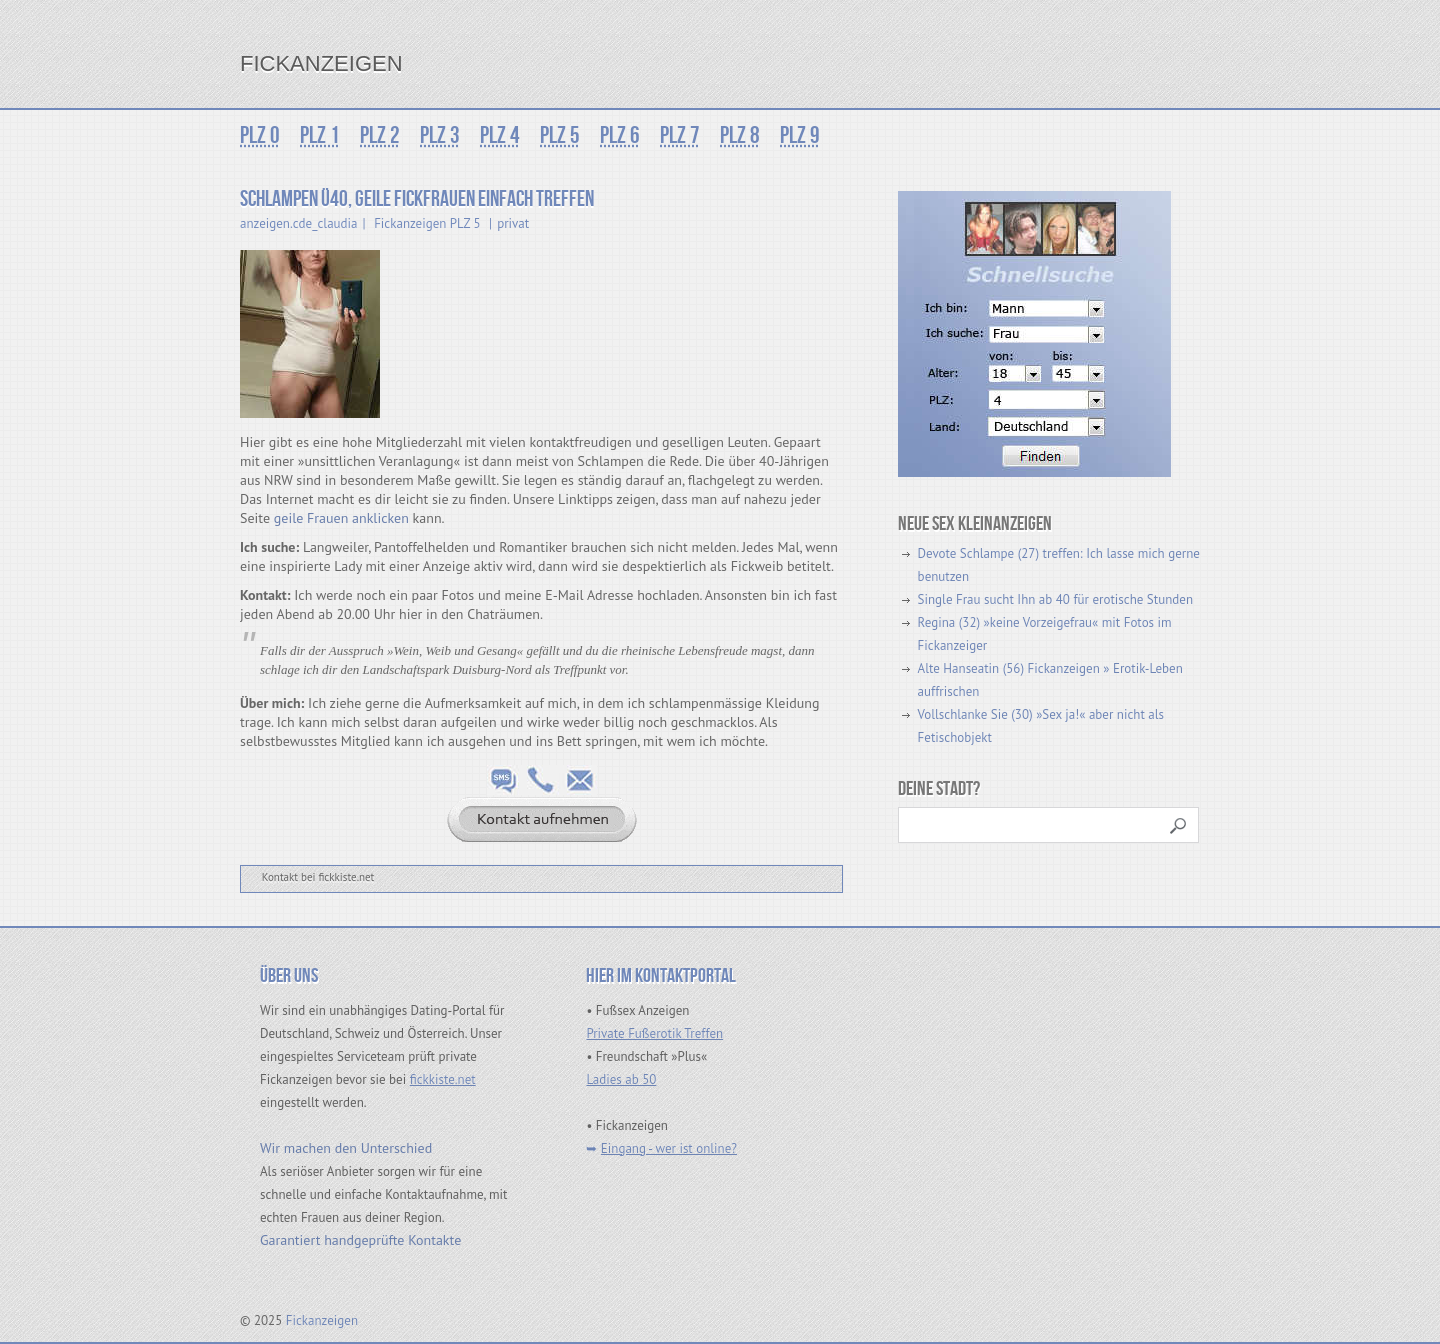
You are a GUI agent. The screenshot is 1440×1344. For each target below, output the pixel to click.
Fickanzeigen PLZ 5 (427, 223)
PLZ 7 (680, 135)
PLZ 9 (800, 135)
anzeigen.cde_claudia (299, 223)
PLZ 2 (380, 135)
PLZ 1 (320, 135)
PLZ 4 (500, 135)
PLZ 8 (740, 135)
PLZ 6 (620, 135)
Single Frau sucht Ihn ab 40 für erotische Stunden (1055, 599)
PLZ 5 (560, 135)
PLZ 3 (440, 135)
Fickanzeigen (321, 63)
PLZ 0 (260, 135)
